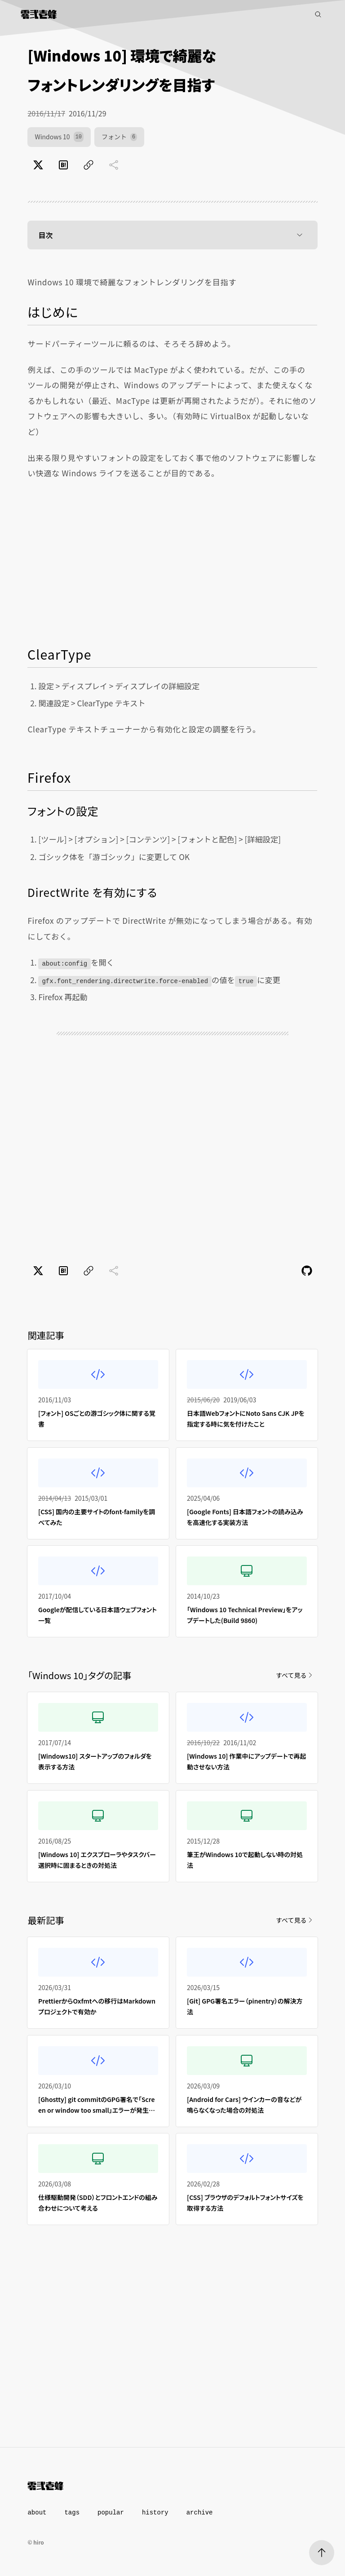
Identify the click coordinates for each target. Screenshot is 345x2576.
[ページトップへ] (321, 2552)
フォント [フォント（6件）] (119, 136)
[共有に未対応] (113, 165)
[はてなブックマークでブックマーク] (63, 165)
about (36, 2512)
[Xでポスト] (38, 165)
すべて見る (295, 1675)
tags (72, 2512)
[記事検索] (318, 14)
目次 (172, 235)
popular (110, 2512)
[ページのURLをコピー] (88, 165)
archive (199, 2512)
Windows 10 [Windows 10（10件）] (59, 137)
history (155, 2512)
